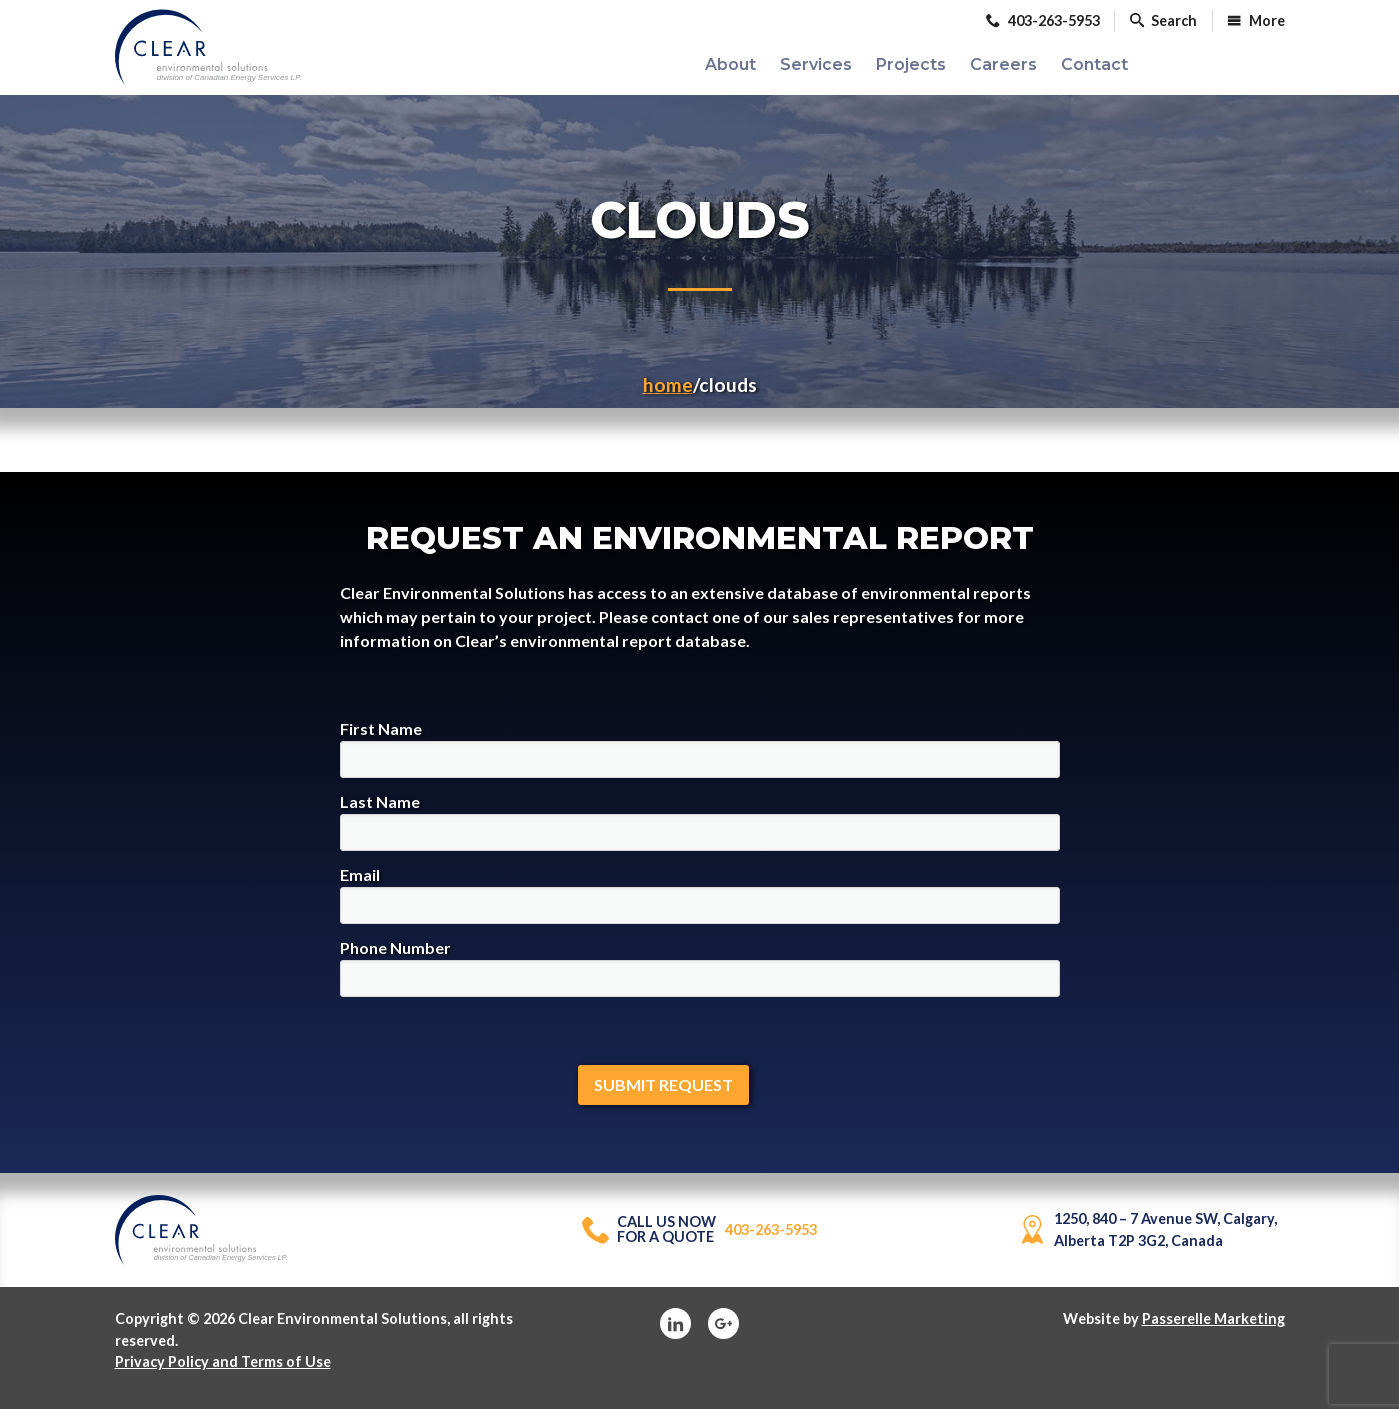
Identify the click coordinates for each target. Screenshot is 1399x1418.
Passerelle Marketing (1213, 1327)
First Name (700, 757)
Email (700, 903)
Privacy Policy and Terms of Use (223, 1371)
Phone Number (700, 976)
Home (668, 394)
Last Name (700, 830)
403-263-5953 (700, 1239)
